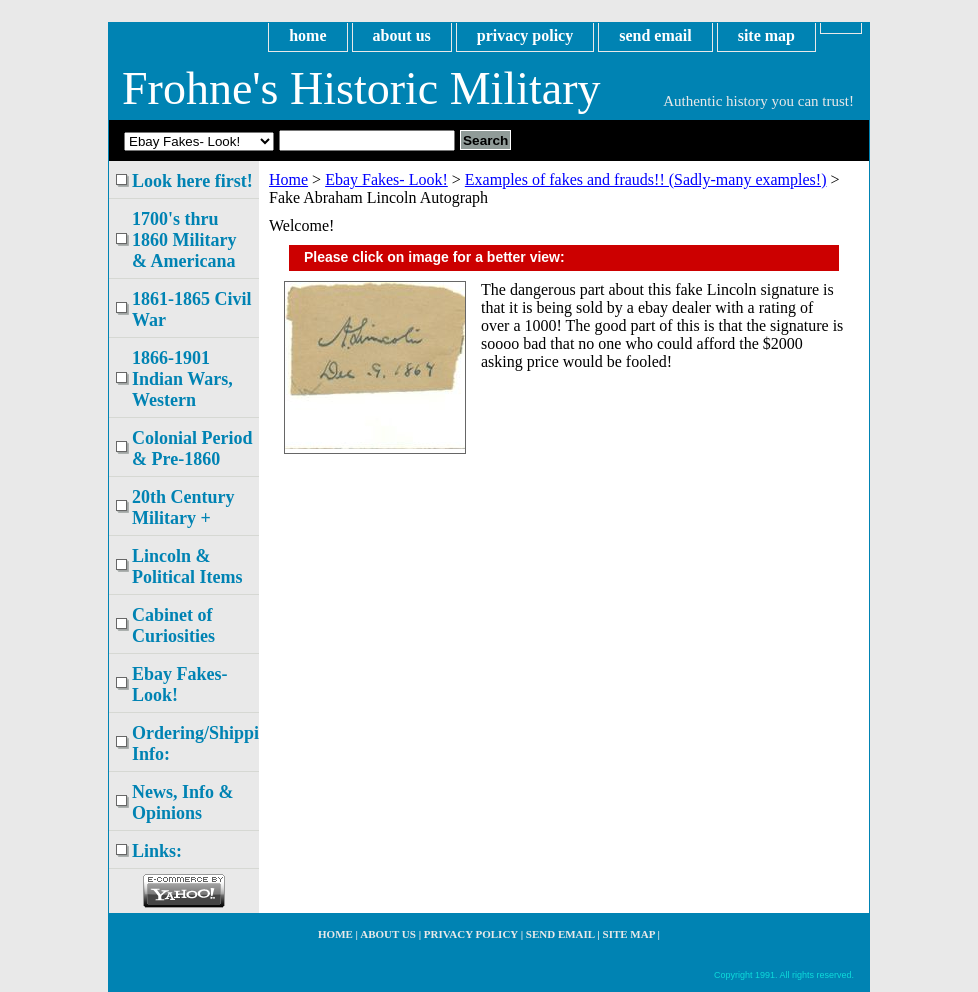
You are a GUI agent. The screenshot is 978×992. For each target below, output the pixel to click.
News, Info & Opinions (183, 802)
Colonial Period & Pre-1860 (192, 448)
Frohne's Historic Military (361, 88)
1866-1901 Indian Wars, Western (182, 379)
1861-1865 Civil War (192, 309)
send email (655, 35)
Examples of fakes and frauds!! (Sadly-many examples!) (646, 179)
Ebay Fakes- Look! (386, 179)
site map (766, 35)
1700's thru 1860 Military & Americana (184, 240)
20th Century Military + (183, 507)
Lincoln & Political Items (187, 566)
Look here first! (192, 181)
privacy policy (525, 35)
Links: (157, 851)
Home (288, 179)
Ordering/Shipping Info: (195, 743)
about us (402, 35)
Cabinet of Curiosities (173, 625)
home (307, 35)
